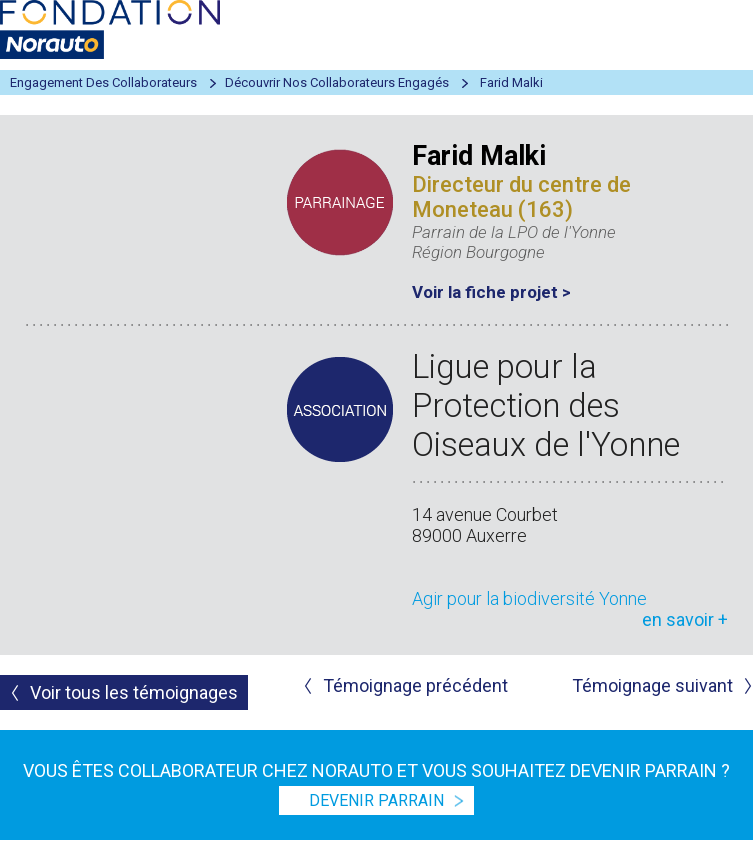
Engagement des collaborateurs (103, 82)
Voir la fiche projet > (491, 292)
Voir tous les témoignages (134, 692)
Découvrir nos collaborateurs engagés (337, 82)
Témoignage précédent (415, 685)
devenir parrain (376, 800)
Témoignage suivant (652, 685)
